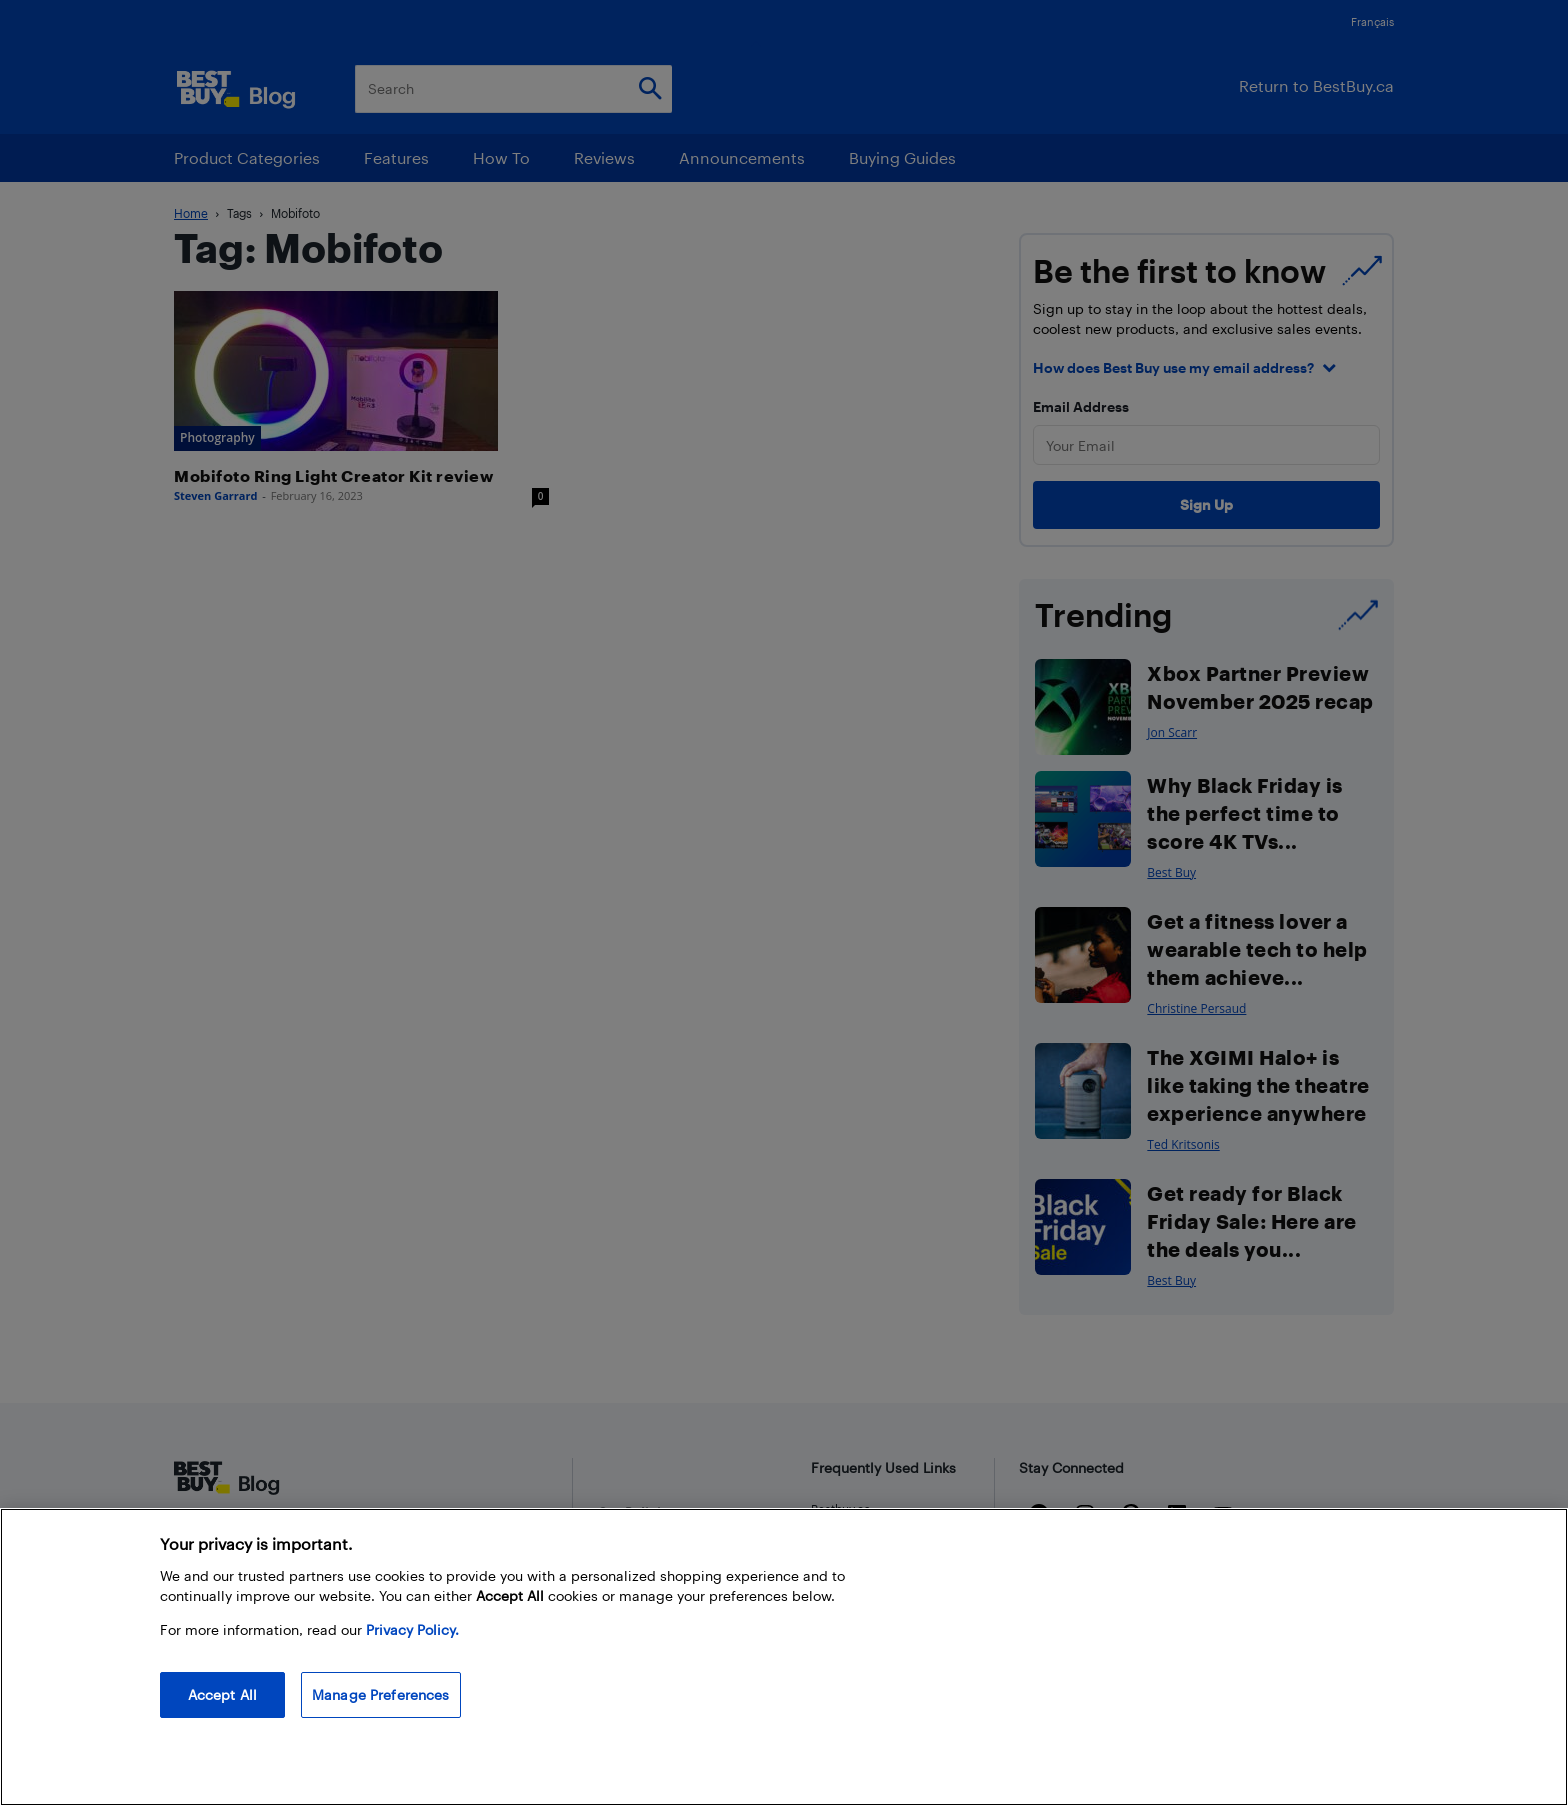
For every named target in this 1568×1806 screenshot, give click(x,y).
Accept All (222, 1694)
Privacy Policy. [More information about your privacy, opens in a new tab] (412, 1629)
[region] (784, 1657)
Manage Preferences (381, 1694)
